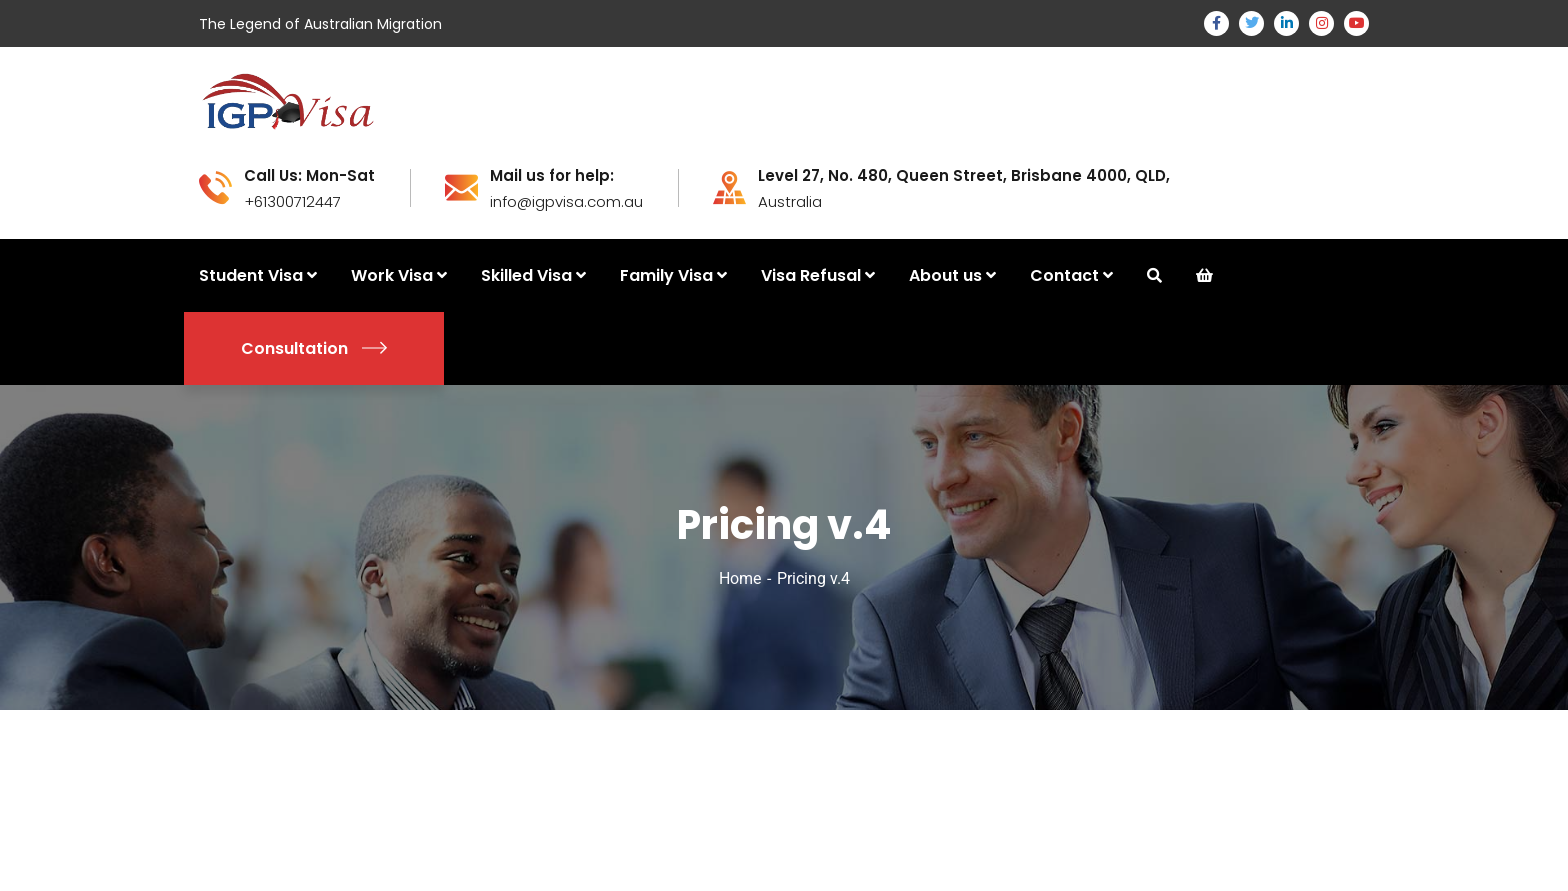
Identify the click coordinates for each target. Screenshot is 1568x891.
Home (740, 578)
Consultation (314, 348)
